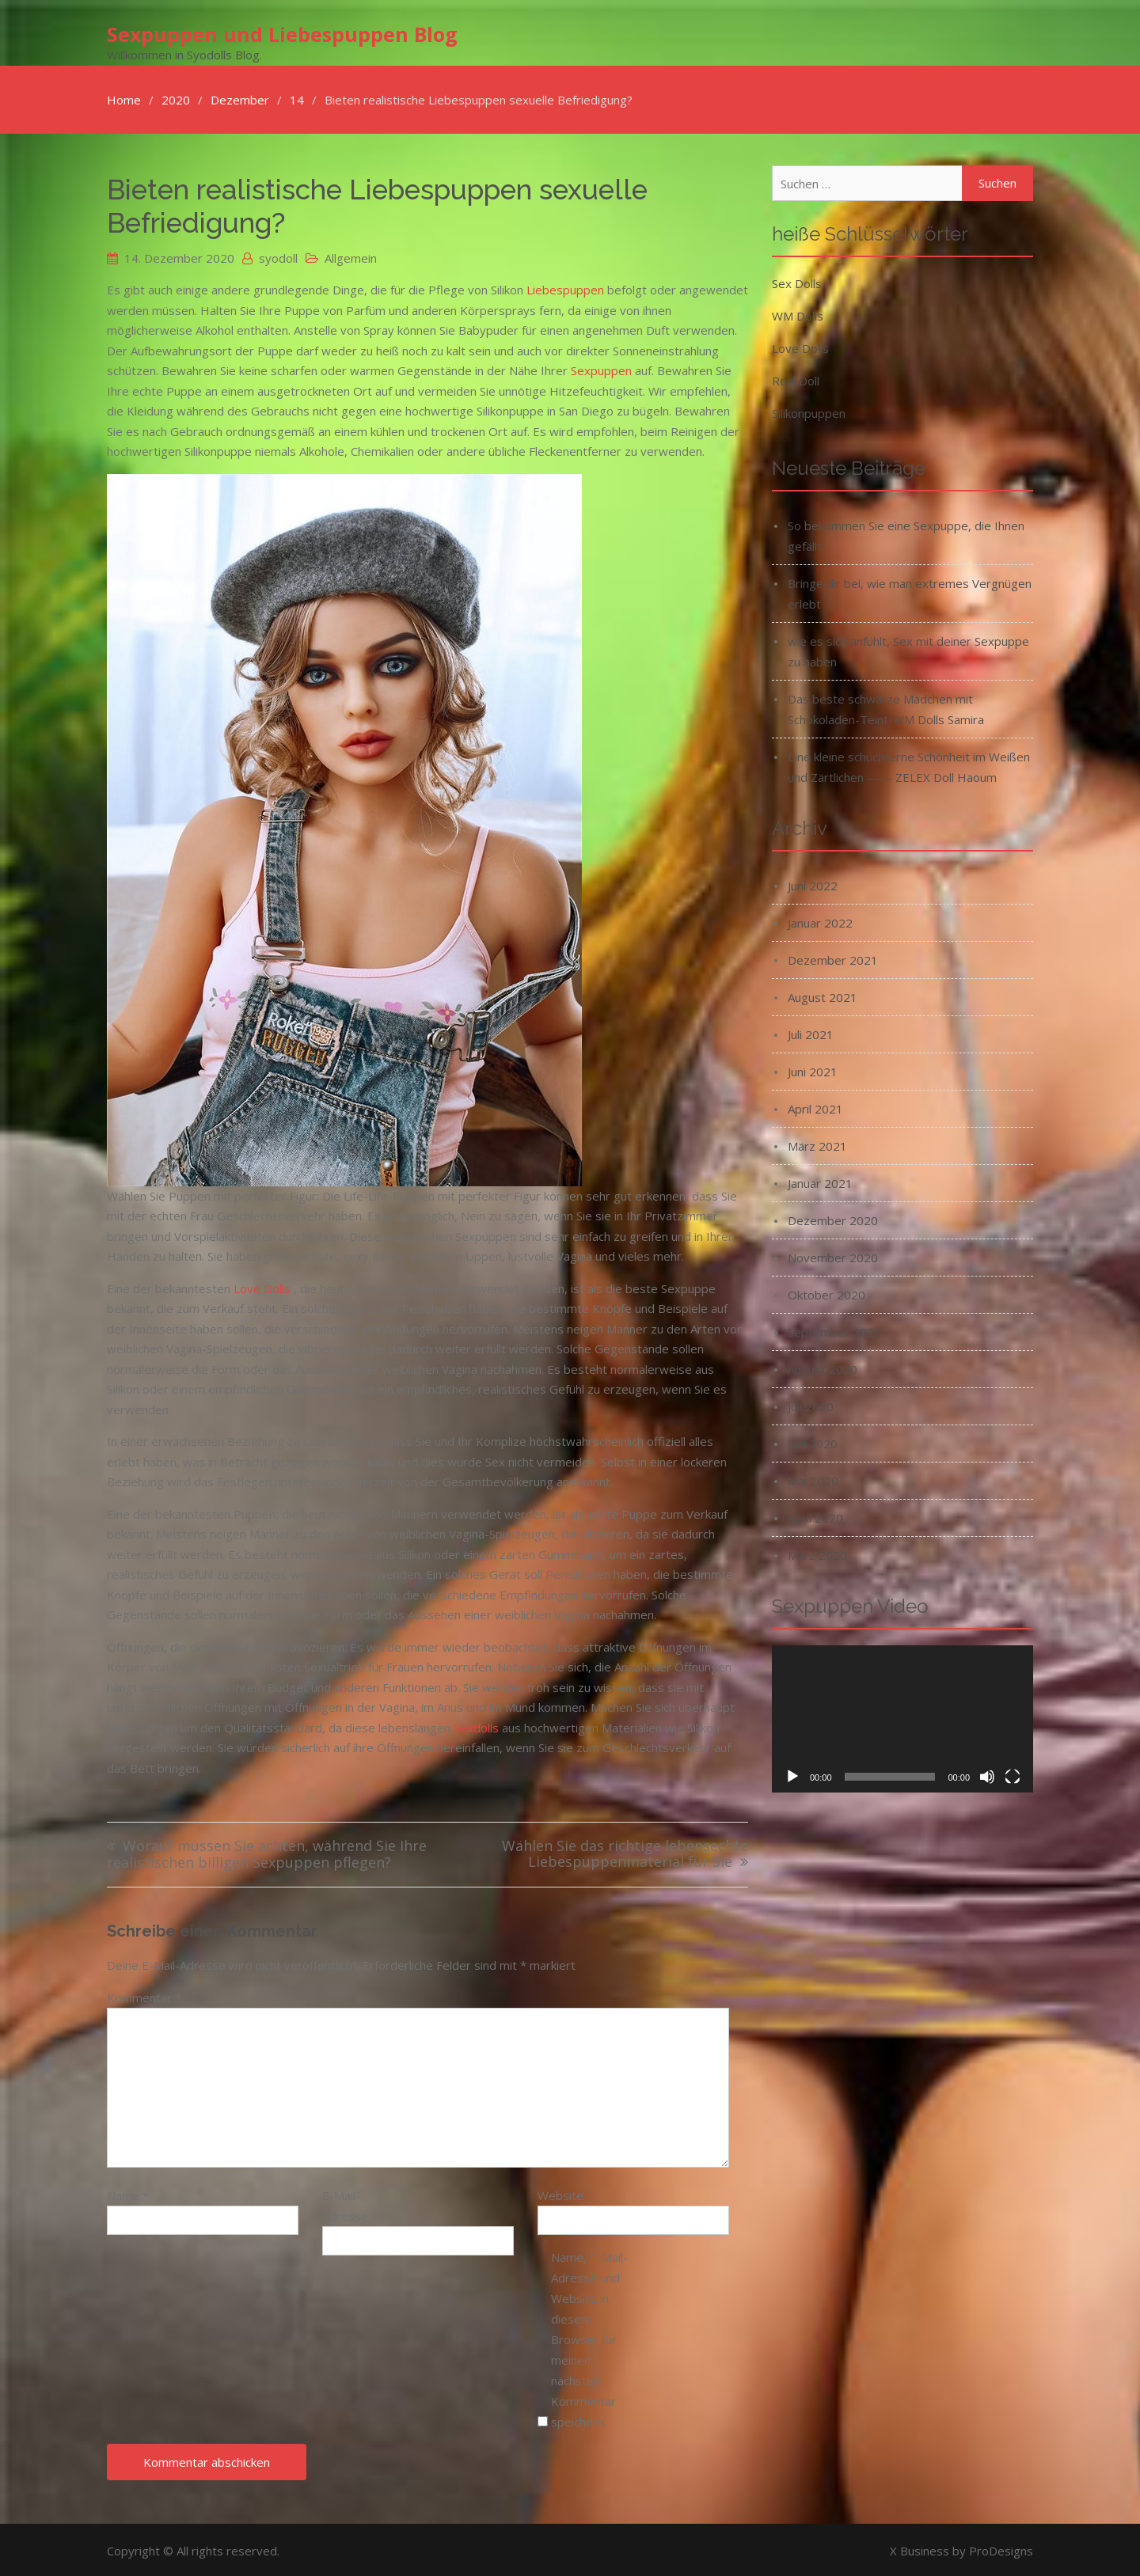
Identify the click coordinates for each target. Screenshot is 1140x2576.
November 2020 (833, 1255)
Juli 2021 (811, 1032)
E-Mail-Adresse (350, 2203)
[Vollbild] (1012, 1774)
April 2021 (815, 1106)
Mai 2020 (813, 1478)
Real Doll (795, 378)
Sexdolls (476, 1725)
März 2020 (817, 1553)
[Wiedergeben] (792, 1774)
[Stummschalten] (987, 1774)
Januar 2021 (820, 1181)
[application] (902, 1716)
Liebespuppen (565, 287)
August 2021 (822, 995)
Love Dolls (262, 1286)
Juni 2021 (813, 1069)
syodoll (278, 256)
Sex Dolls (797, 281)
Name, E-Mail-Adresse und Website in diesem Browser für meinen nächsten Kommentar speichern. (589, 2337)
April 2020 (815, 1515)
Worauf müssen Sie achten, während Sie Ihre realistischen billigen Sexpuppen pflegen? (267, 1852)
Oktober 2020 (826, 1292)
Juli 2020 (811, 1404)
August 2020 (822, 1367)
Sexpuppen (601, 368)
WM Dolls (797, 313)
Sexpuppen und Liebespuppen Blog (282, 32)
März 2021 (817, 1143)
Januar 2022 (820, 920)
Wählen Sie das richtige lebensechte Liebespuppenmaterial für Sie (625, 1852)
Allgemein (351, 256)
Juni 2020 (813, 1441)
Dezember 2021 (833, 958)
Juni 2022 (813, 883)
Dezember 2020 (833, 1218)
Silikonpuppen (809, 411)
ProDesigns (1001, 2548)
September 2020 (834, 1329)
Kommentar (144, 1995)
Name (128, 2193)
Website (560, 2193)
